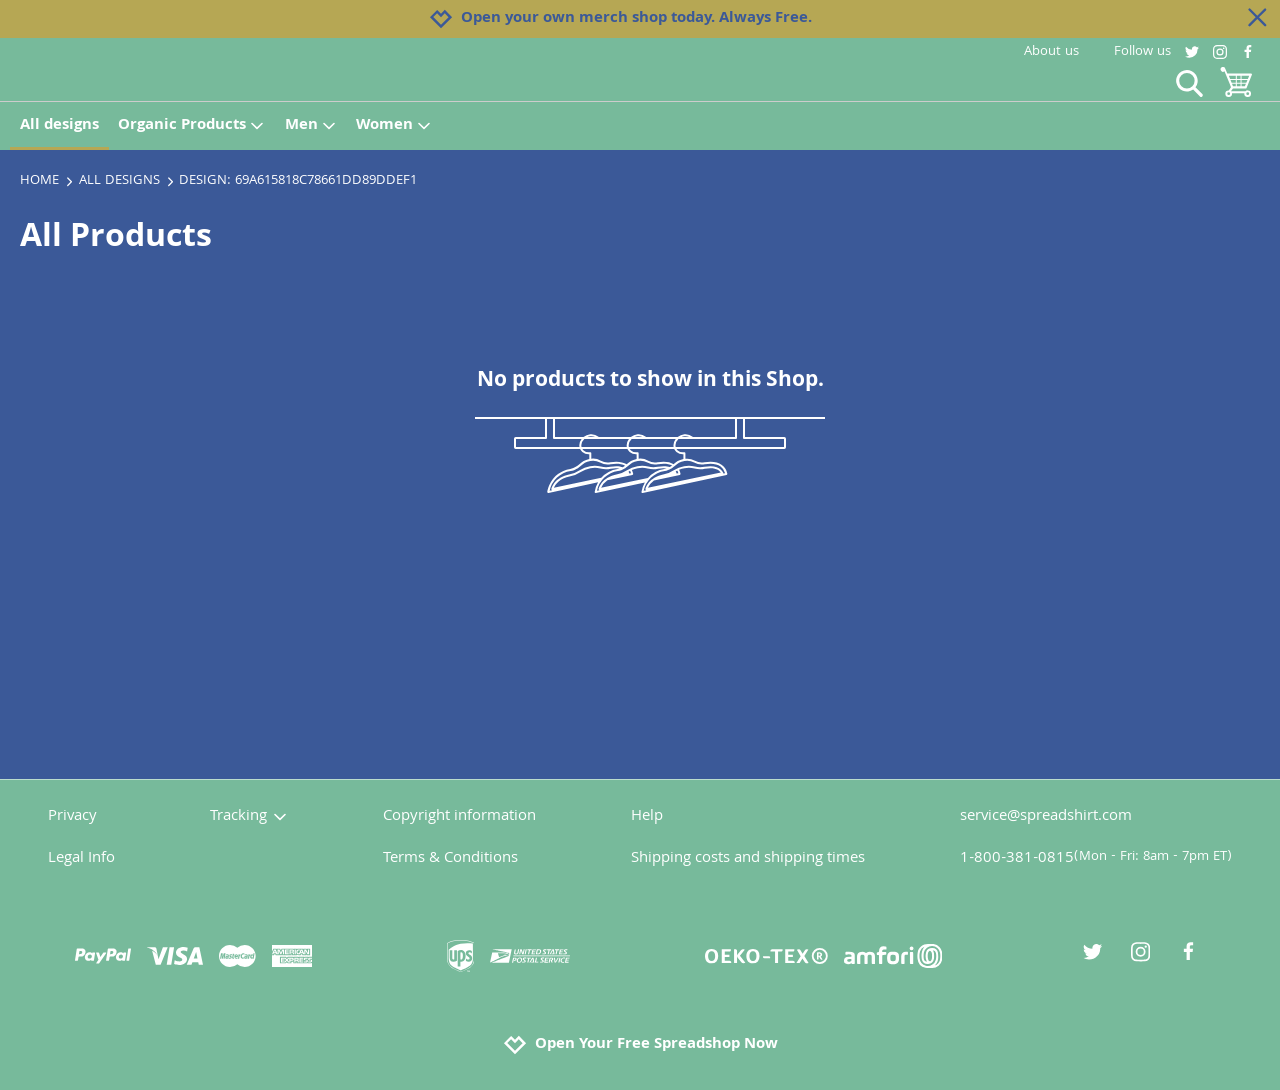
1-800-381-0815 (1096, 859)
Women (394, 126)
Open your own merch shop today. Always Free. (636, 19)
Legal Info (81, 859)
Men (311, 126)
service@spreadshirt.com (1046, 817)
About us (1051, 52)
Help (647, 817)
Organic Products (191, 126)
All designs (59, 126)
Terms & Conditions (450, 859)
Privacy (72, 817)
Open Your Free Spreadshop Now (640, 1045)
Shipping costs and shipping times (748, 859)
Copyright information (459, 817)
